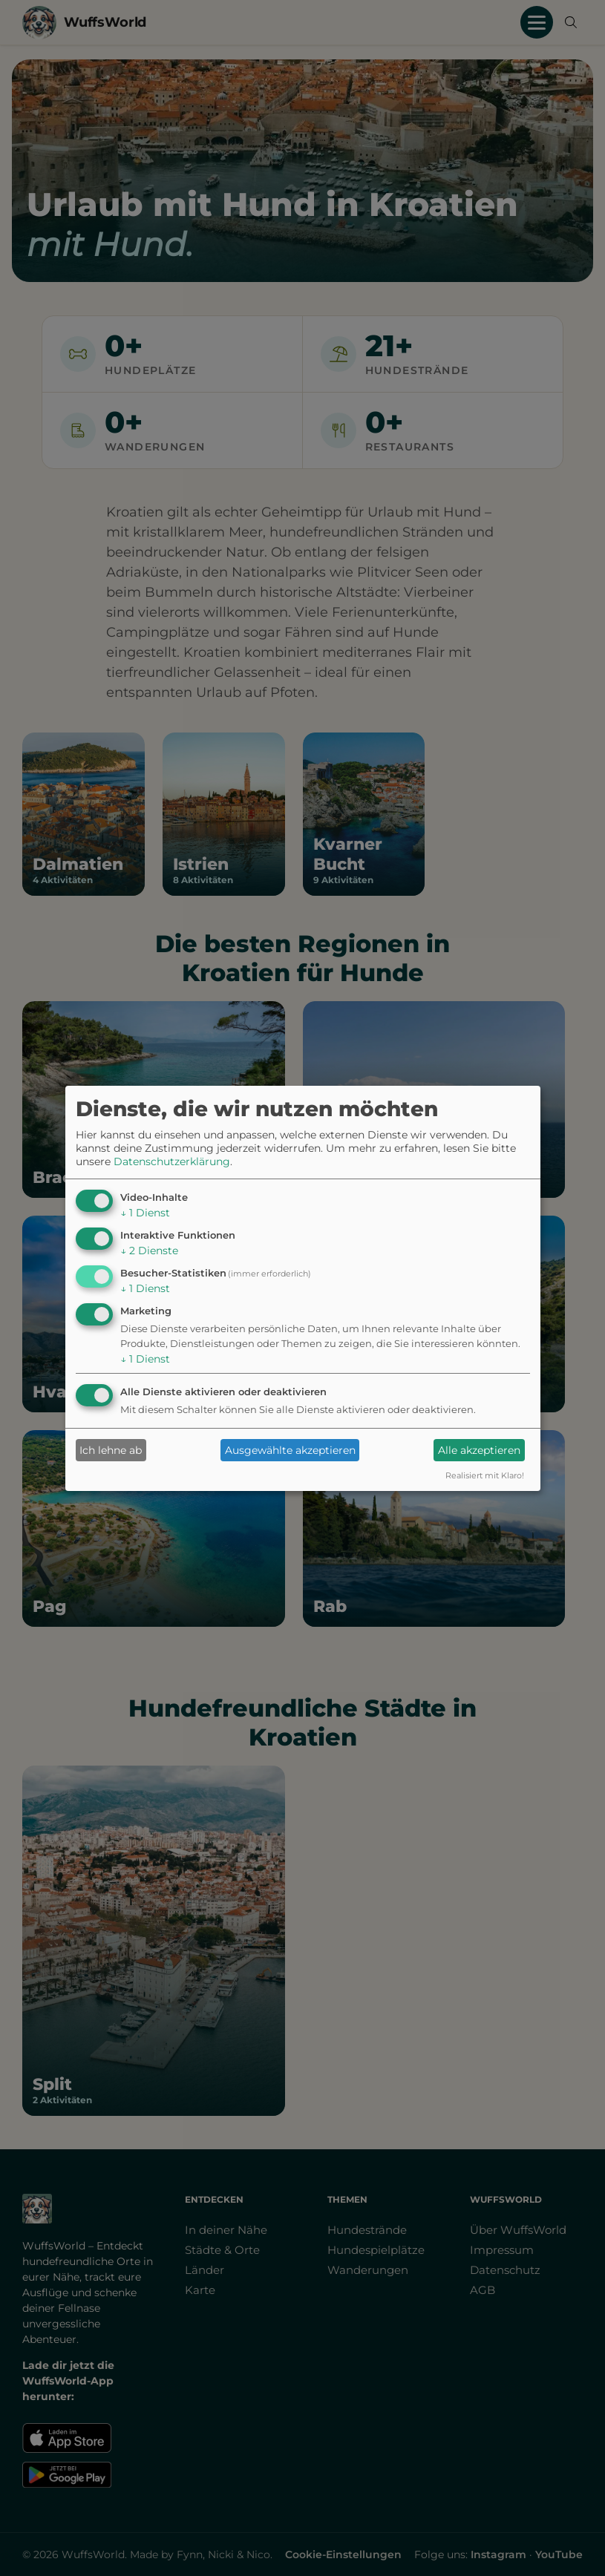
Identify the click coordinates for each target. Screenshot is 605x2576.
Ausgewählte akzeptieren (290, 1450)
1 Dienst (145, 1212)
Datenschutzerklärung (172, 1161)
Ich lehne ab (110, 1450)
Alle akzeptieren (479, 1450)
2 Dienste (149, 1250)
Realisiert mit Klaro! (484, 1475)
